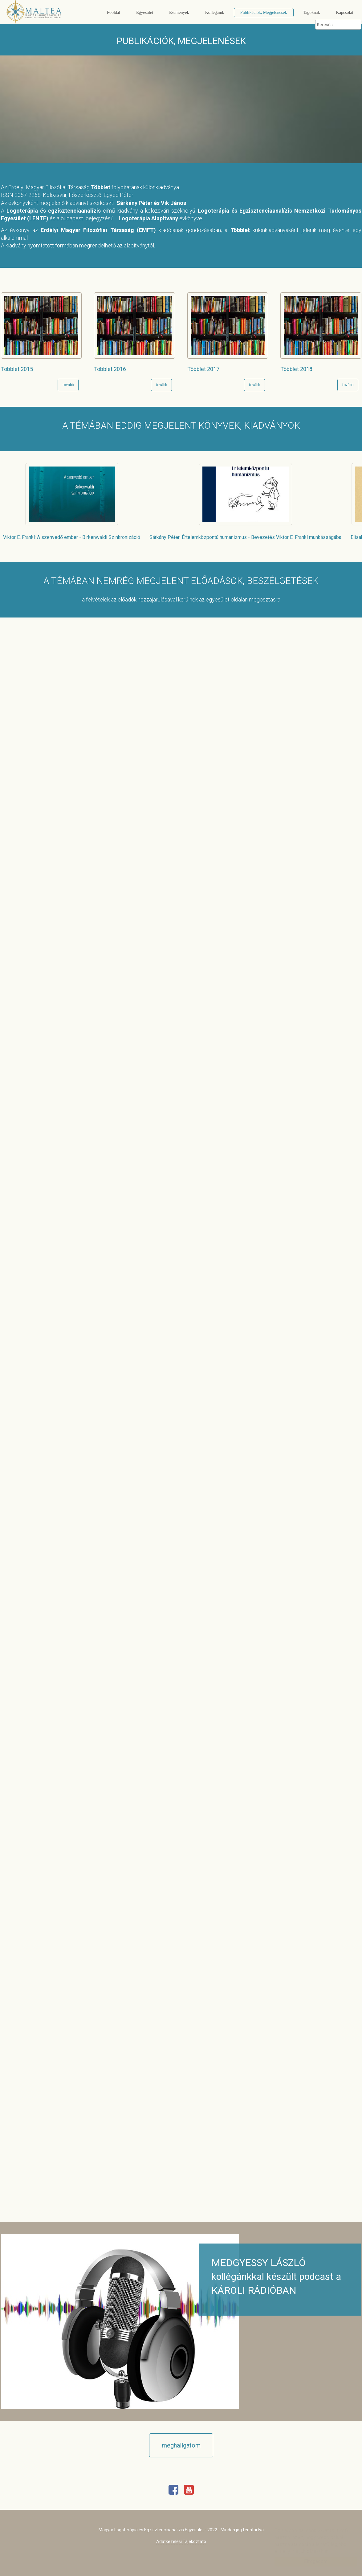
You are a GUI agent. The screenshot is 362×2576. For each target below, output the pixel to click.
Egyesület (144, 12)
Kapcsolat (344, 12)
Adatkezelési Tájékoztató (181, 2541)
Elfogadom (309, 2561)
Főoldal (113, 12)
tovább (68, 385)
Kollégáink (214, 12)
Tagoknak (311, 12)
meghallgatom (181, 2445)
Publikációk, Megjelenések (263, 12)
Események (179, 12)
